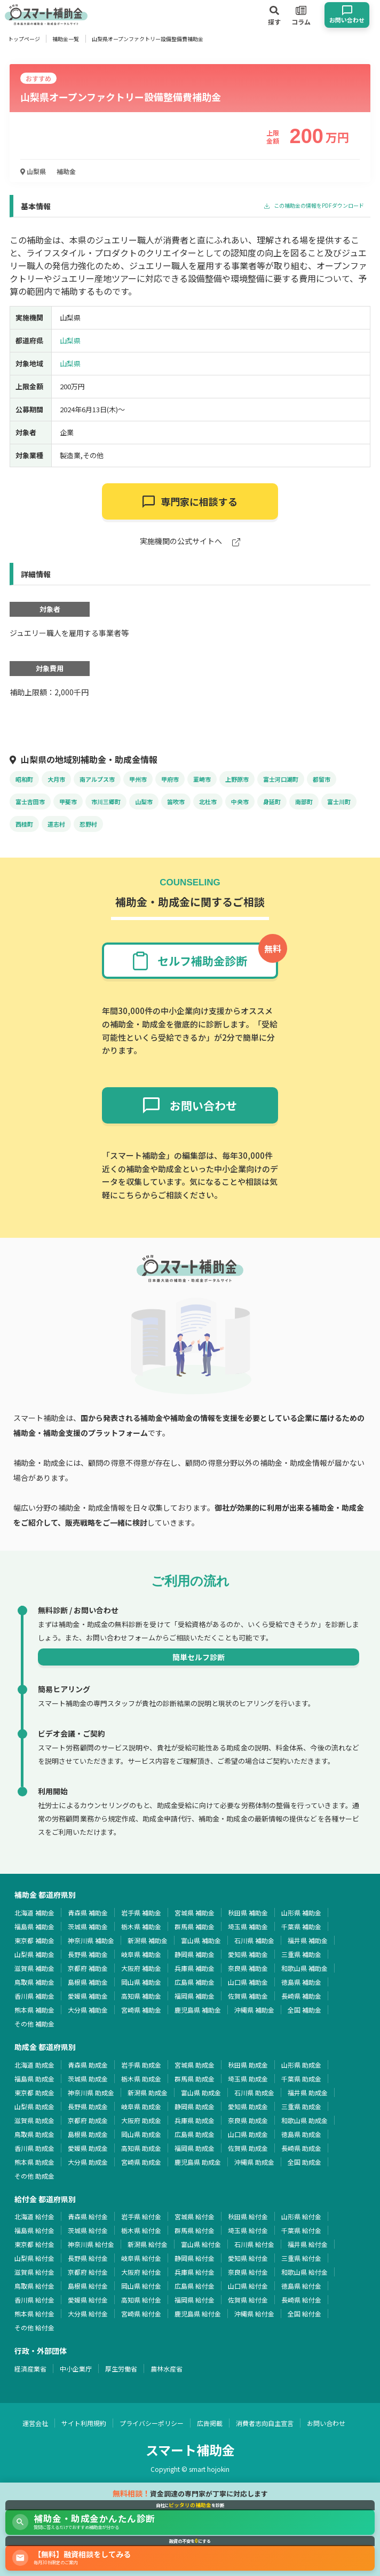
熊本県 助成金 (34, 2161)
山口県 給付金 (248, 2285)
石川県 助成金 (254, 2092)
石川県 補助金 (254, 1940)
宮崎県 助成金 (141, 2161)
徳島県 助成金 (301, 2134)
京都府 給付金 (88, 2271)
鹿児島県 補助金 (198, 2009)
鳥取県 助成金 (34, 2134)
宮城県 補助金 (195, 1912)
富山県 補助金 (201, 1940)
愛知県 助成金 (248, 2106)
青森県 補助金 (88, 1912)
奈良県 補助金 (248, 1968)
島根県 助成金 (88, 2134)
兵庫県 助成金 (195, 2120)
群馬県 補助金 (195, 1926)
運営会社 (35, 2423)
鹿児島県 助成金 (198, 2161)
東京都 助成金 (34, 2092)
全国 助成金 (304, 2161)
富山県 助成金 (201, 2092)
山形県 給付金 (301, 2216)
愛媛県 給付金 (88, 2299)
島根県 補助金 (88, 1981)
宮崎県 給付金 (141, 2313)
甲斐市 (68, 801)
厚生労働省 (121, 2368)
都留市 (321, 779)
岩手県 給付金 (141, 2216)
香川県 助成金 (34, 2148)
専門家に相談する (190, 501)
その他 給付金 (34, 2327)
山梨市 (144, 801)
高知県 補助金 (141, 1995)
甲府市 (170, 779)
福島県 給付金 (34, 2230)
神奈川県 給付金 (91, 2244)
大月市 (56, 779)
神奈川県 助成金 (91, 2092)
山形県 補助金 (301, 1912)
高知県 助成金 (141, 2148)
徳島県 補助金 (301, 1981)
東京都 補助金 (34, 1940)
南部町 (304, 801)
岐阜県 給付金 (141, 2258)
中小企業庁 (76, 2368)
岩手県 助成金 (141, 2064)
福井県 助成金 (308, 2092)
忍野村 (88, 824)
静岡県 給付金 (195, 2258)
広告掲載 (210, 2423)
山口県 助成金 (248, 2134)
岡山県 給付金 (141, 2285)
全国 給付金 (304, 2313)
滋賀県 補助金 (34, 1968)
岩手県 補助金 (141, 1912)
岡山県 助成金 (141, 2134)
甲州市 (138, 779)
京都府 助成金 (88, 2120)
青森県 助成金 (88, 2064)
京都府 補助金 (88, 1968)
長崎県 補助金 (301, 1995)
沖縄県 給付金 (254, 2313)
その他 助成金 (34, 2175)
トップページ (24, 39)
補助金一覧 (65, 39)
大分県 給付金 (88, 2313)
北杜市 (208, 801)
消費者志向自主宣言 (265, 2423)
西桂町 (24, 824)
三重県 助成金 (301, 2106)
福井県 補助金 (308, 1940)
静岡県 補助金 (195, 1954)
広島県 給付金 (195, 2285)
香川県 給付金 (34, 2299)
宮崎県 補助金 (141, 2009)
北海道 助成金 (34, 2064)
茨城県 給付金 (88, 2230)
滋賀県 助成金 (34, 2120)
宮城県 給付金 (195, 2216)
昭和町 (24, 779)
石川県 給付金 (254, 2244)
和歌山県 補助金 (304, 1968)
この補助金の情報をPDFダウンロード (314, 206)
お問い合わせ (326, 2423)
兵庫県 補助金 (195, 1968)
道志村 (56, 824)
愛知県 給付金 (248, 2258)
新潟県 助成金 (148, 2092)
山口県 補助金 (248, 1981)
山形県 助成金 (301, 2064)
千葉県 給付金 (301, 2230)
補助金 (66, 171)
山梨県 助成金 (34, 2106)
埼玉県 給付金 (248, 2230)
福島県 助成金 (34, 2078)
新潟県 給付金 (148, 2244)
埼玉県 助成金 (248, 2078)
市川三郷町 (106, 801)
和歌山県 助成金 (304, 2120)
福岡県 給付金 (195, 2299)
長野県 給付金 (88, 2258)
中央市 (240, 801)
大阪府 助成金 (141, 2120)
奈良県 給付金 (248, 2271)
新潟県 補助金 (148, 1940)
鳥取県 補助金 (34, 1981)
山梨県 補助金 (34, 1954)
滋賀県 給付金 (34, 2271)
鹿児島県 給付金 (198, 2313)
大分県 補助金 (88, 2009)
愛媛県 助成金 (88, 2148)
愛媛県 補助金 (88, 1995)
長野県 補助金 (88, 1954)
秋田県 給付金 (248, 2216)
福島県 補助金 (34, 1926)
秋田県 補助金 (248, 1912)
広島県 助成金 (195, 2134)
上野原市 (237, 779)
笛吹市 (176, 801)
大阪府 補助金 (141, 1968)
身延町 (272, 801)
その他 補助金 (34, 2023)
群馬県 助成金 (195, 2078)
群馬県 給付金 (195, 2230)
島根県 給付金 (88, 2285)
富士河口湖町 (280, 779)
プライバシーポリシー (152, 2423)
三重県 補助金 (301, 1954)
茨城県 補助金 (88, 1926)
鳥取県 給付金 (34, 2285)
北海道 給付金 (34, 2216)
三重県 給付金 (301, 2258)
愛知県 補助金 (248, 1954)
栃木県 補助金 (141, 1926)
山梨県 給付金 (34, 2258)
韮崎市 (202, 779)
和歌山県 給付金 (304, 2271)
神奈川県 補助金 (91, 1940)
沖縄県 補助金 (254, 2009)
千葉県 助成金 (301, 2078)
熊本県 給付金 (34, 2313)
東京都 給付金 (34, 2244)
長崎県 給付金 (301, 2299)
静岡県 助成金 (195, 2106)
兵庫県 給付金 (195, 2271)
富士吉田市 (30, 801)
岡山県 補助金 (141, 1981)
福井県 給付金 (308, 2244)
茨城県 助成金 (88, 2078)
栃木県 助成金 (141, 2078)
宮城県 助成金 (195, 2064)
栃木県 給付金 (141, 2230)
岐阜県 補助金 (141, 1954)
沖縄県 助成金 (254, 2161)
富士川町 (339, 801)
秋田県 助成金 (248, 2064)
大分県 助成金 (88, 2161)
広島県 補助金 (195, 1981)
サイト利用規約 (83, 2423)
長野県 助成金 (88, 2106)
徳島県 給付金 (301, 2285)
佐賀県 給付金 (248, 2299)
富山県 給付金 (201, 2244)
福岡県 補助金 (195, 1995)
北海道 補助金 (34, 1912)
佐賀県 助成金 (248, 2148)
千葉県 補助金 (301, 1926)
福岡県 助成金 (195, 2148)
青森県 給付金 (88, 2216)
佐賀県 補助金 (248, 1995)
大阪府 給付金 (141, 2271)
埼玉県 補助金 (248, 1926)
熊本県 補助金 (34, 2009)
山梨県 (33, 171)
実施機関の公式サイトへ (190, 541)
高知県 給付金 (141, 2299)
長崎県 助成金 (301, 2148)
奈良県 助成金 (248, 2120)
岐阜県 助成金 (141, 2106)
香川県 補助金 (34, 1995)
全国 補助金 (304, 2009)
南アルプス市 (97, 779)
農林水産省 (167, 2368)
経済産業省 (30, 2368)
